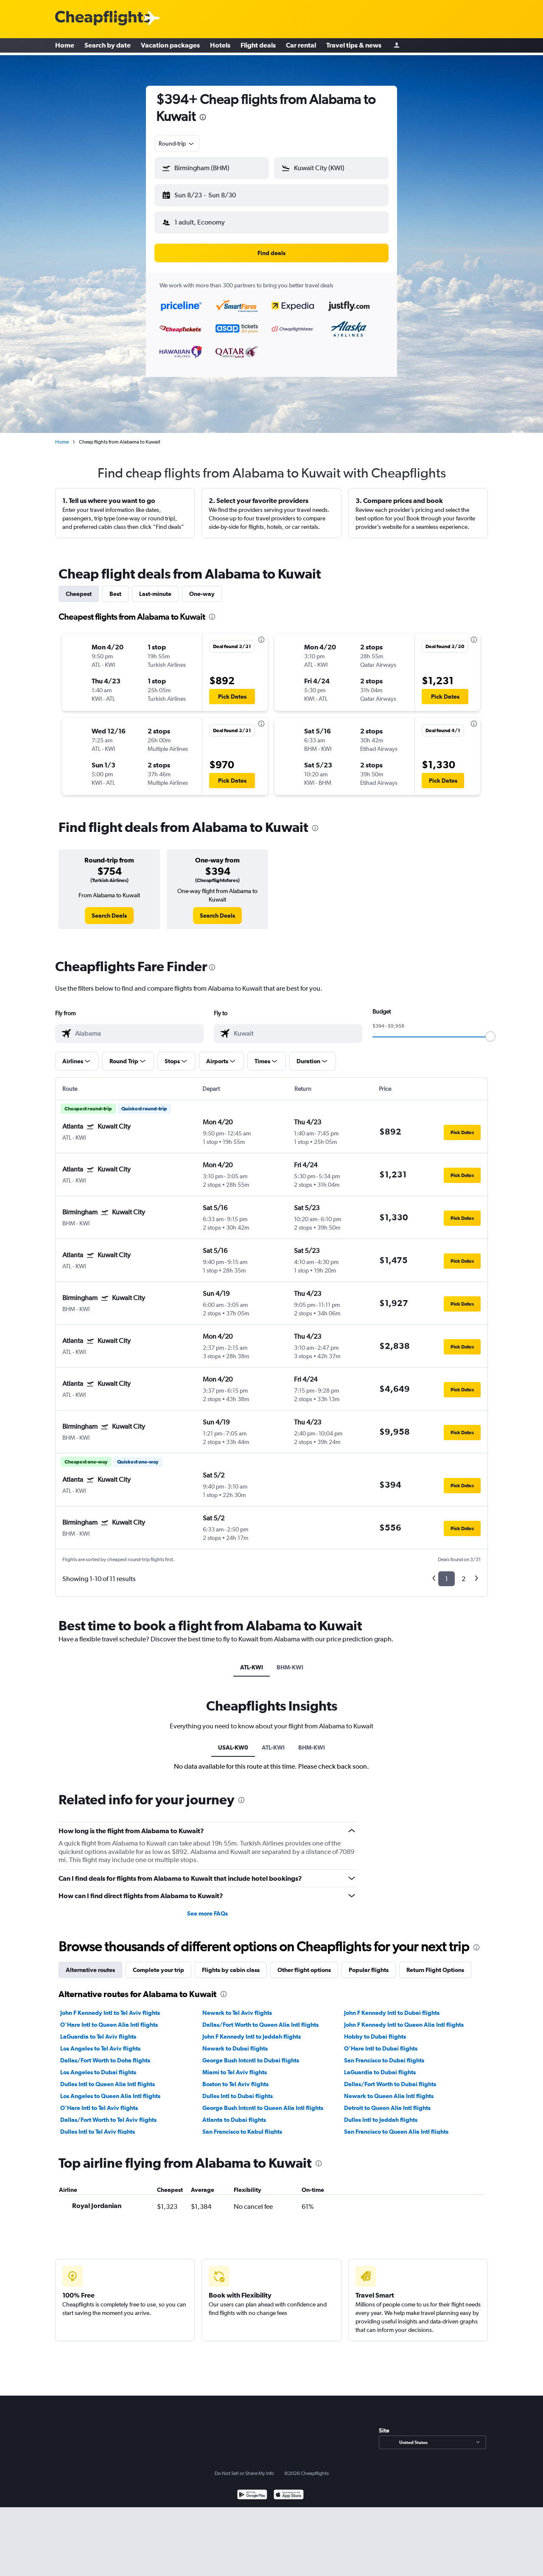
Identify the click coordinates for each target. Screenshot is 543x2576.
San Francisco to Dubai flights (384, 2053)
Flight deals (258, 47)
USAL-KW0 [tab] (233, 1740)
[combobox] (176, 143)
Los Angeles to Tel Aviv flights (100, 2041)
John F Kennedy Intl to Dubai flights (391, 2006)
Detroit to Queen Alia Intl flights (387, 2101)
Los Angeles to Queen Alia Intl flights (110, 2089)
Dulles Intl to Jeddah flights (380, 2113)
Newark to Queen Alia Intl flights (389, 2089)
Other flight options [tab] (304, 1963)
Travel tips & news (353, 47)
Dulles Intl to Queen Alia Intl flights (107, 2077)
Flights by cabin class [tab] (231, 1963)
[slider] (490, 1030)
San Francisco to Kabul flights (242, 2124)
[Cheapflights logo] (102, 18)
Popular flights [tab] (369, 1963)
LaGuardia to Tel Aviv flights (98, 2029)
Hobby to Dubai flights (375, 2029)
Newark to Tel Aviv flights (237, 2006)
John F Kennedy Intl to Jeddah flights (251, 2029)
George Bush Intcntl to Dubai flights (250, 2053)
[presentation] (203, 117)
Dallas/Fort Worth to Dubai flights (390, 2077)
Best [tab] (115, 587)
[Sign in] (396, 46)
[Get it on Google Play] (252, 2488)
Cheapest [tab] (79, 587)
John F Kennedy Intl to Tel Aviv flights (110, 2006)
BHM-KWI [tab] (290, 1660)
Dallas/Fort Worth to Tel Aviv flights (108, 2113)
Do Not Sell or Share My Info (244, 2466)
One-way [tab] (202, 587)
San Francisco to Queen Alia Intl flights (396, 2124)
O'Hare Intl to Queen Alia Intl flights (109, 2017)
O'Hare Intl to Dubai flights (380, 2041)
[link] (109, 908)
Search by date (107, 47)
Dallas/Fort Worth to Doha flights (105, 2053)
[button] (208, 193)
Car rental (301, 47)
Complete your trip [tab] (158, 1963)
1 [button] (446, 1572)
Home (64, 47)
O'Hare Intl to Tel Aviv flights (99, 2101)
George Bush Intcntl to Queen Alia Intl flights (262, 2101)
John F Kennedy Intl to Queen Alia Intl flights (404, 2017)
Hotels (220, 47)
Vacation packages (170, 47)
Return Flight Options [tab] (435, 1963)
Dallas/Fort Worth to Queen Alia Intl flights (260, 2017)
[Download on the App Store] (289, 2488)
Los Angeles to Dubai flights (98, 2065)
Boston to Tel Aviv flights (235, 2077)
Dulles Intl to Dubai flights (237, 2089)
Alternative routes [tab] (90, 1963)
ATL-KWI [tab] (251, 1660)
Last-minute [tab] (155, 587)
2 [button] (463, 1572)
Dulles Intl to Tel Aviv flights (97, 2124)
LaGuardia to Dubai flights (380, 2065)
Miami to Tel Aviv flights (234, 2065)
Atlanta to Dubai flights (234, 2113)
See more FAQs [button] (207, 1906)
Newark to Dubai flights (235, 2041)
